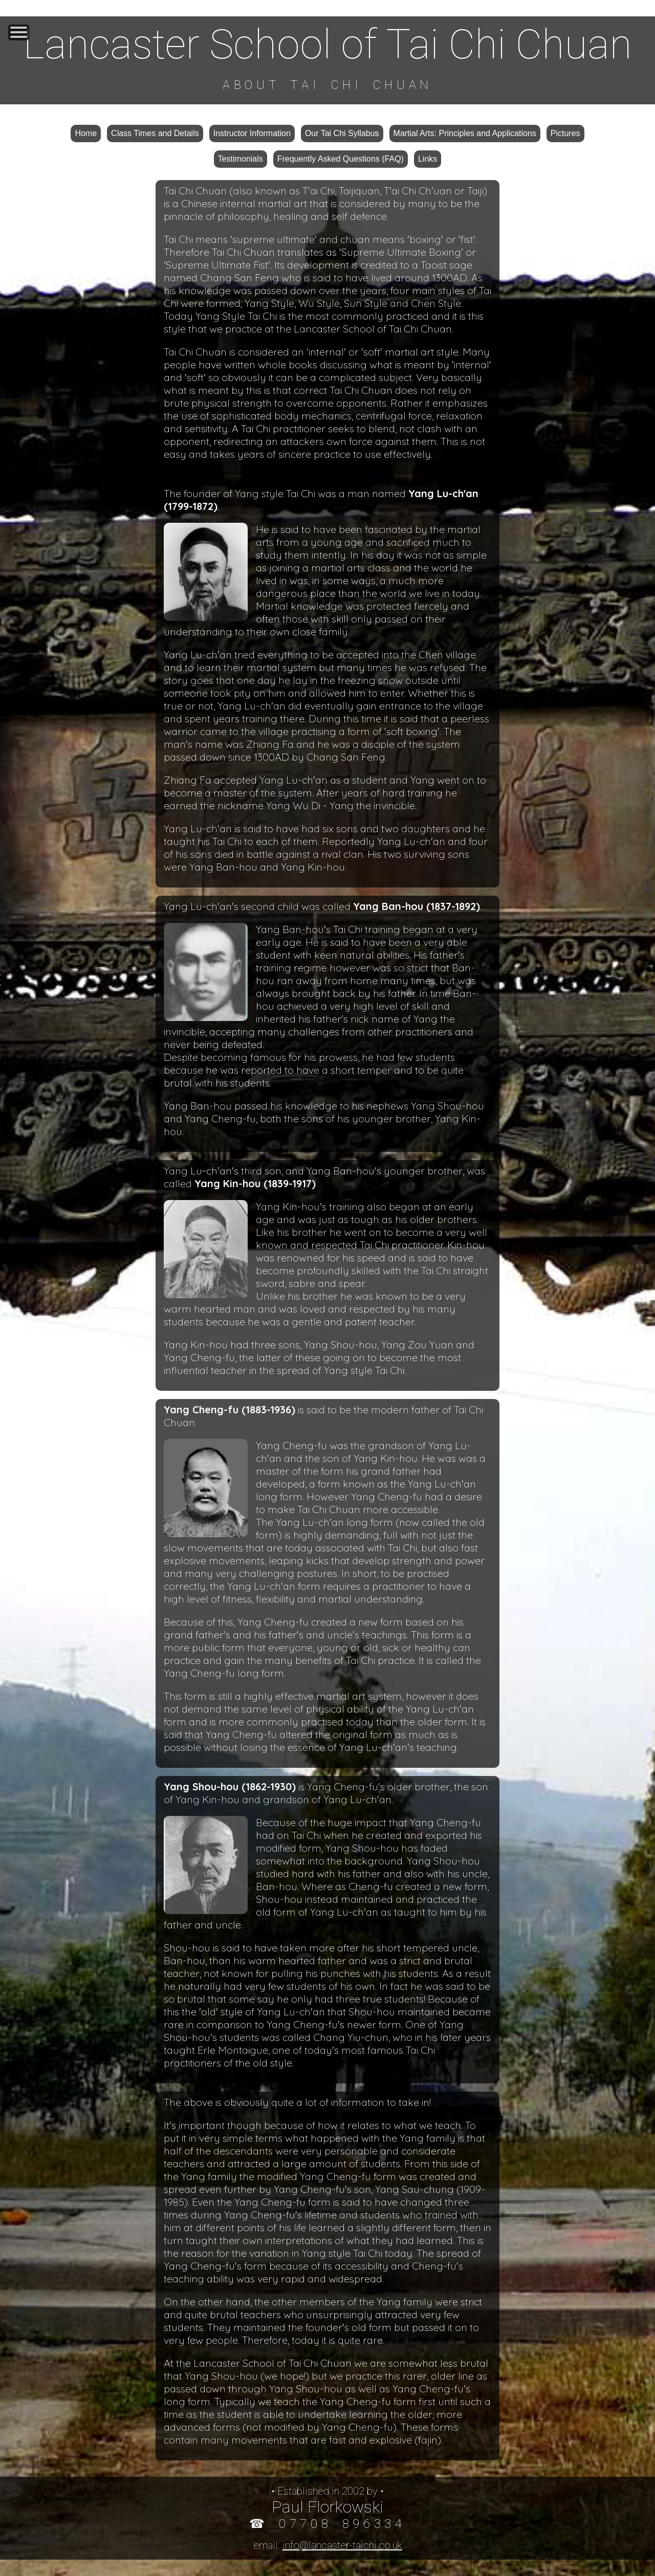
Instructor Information (252, 133)
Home (86, 133)
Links (427, 158)
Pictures (565, 133)
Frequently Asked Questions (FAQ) (340, 158)
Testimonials (240, 158)
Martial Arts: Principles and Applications (465, 133)
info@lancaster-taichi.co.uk (342, 2545)
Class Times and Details (155, 133)
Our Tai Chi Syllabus (342, 133)
